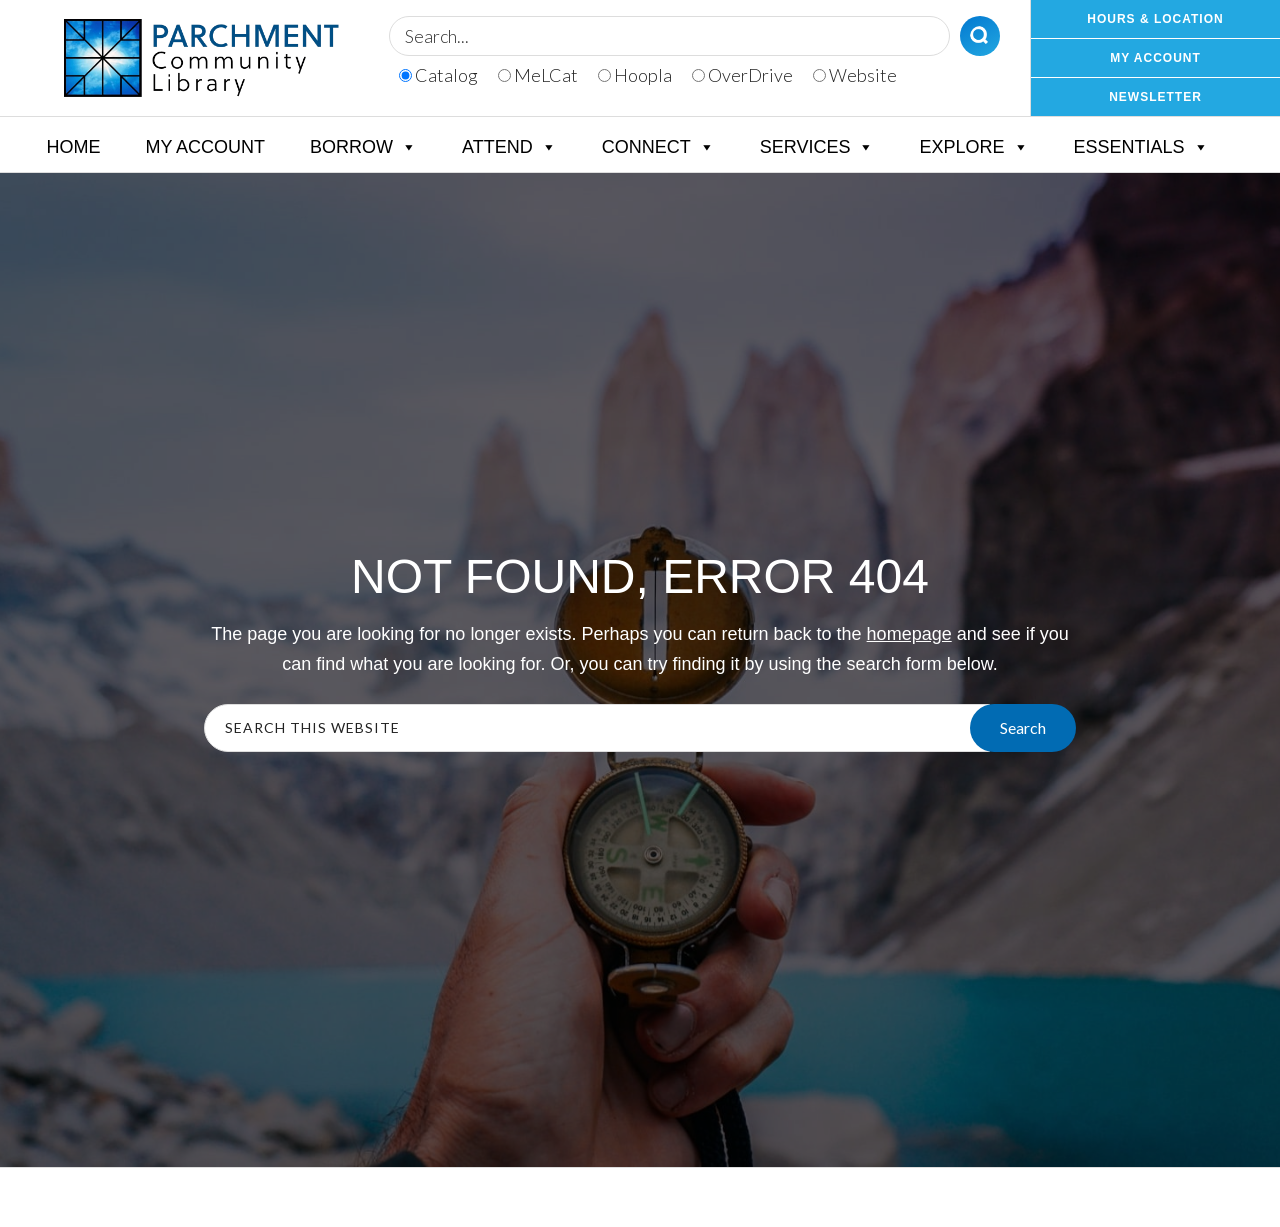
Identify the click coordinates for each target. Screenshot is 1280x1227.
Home (73, 147)
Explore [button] (973, 147)
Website (855, 75)
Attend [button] (509, 147)
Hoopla (635, 75)
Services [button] (817, 147)
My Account (205, 147)
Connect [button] (658, 147)
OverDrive (742, 75)
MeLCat (538, 75)
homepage (909, 634)
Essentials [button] (1141, 147)
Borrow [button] (363, 147)
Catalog (438, 75)
